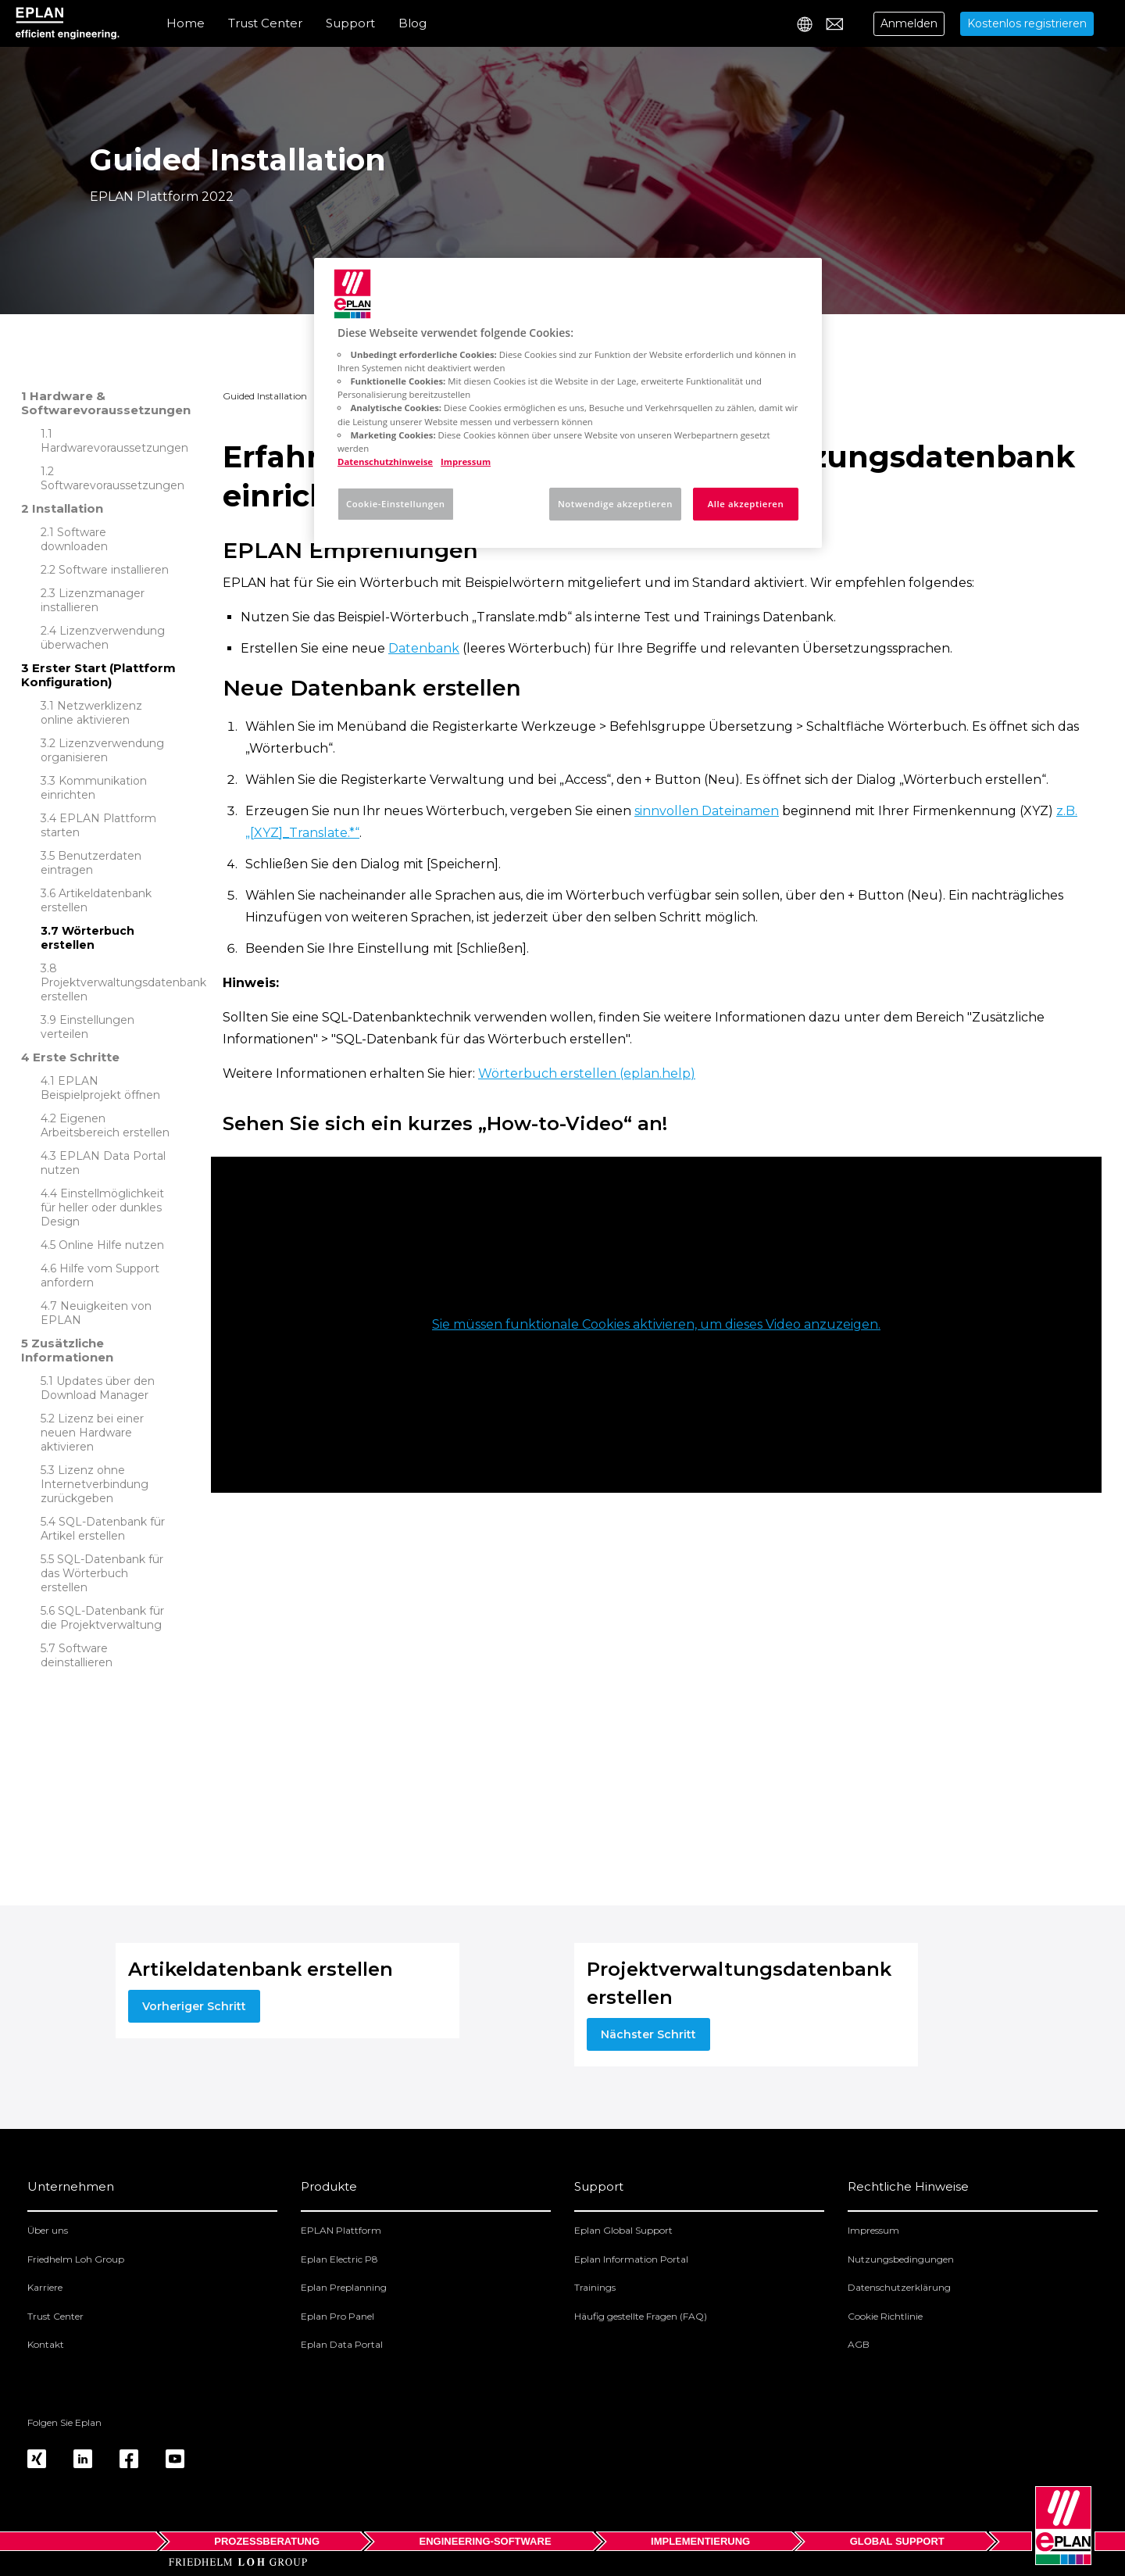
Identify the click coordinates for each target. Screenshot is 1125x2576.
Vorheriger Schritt (194, 2006)
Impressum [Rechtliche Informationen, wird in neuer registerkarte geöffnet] (466, 461)
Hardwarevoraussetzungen (114, 448)
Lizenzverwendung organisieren (102, 750)
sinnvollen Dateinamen (706, 810)
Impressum (873, 2230)
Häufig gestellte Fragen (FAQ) (640, 2316)
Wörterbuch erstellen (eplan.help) (586, 1073)
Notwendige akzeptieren (615, 504)
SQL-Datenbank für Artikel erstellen (103, 1529)
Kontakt (45, 2344)
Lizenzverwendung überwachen (103, 638)
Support (350, 23)
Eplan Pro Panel (337, 2316)
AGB (859, 2344)
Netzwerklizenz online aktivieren (91, 713)
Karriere (44, 2287)
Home (185, 23)
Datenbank (423, 648)
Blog (412, 23)
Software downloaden (74, 539)
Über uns (47, 2230)
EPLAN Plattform (341, 2230)
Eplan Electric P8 (339, 2259)
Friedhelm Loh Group (75, 2259)
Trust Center (265, 23)
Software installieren (114, 570)
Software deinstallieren (76, 1655)
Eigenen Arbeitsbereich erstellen (105, 1125)
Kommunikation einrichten (94, 788)
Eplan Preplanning (344, 2287)
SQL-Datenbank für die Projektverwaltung (102, 1618)
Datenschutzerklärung (899, 2287)
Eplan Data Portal (342, 2344)
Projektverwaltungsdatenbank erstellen (123, 989)
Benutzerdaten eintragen (91, 863)
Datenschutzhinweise (385, 461)
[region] (568, 403)
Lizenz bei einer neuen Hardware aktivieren (92, 1432)
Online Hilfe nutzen (111, 1245)
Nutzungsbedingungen (901, 2259)
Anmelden (909, 23)
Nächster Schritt (648, 2034)
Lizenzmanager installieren (93, 600)
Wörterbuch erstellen (87, 938)
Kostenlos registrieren (1027, 23)
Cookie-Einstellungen (395, 504)
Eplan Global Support (623, 2230)
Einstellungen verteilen (87, 1027)
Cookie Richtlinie (885, 2316)
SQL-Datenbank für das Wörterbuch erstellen (102, 1573)
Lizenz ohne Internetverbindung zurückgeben (94, 1484)
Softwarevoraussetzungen (112, 485)
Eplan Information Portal (631, 2259)
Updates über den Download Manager (98, 1388)
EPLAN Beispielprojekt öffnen (100, 1088)
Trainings (595, 2287)
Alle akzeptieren (746, 504)
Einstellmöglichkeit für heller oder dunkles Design (102, 1207)
